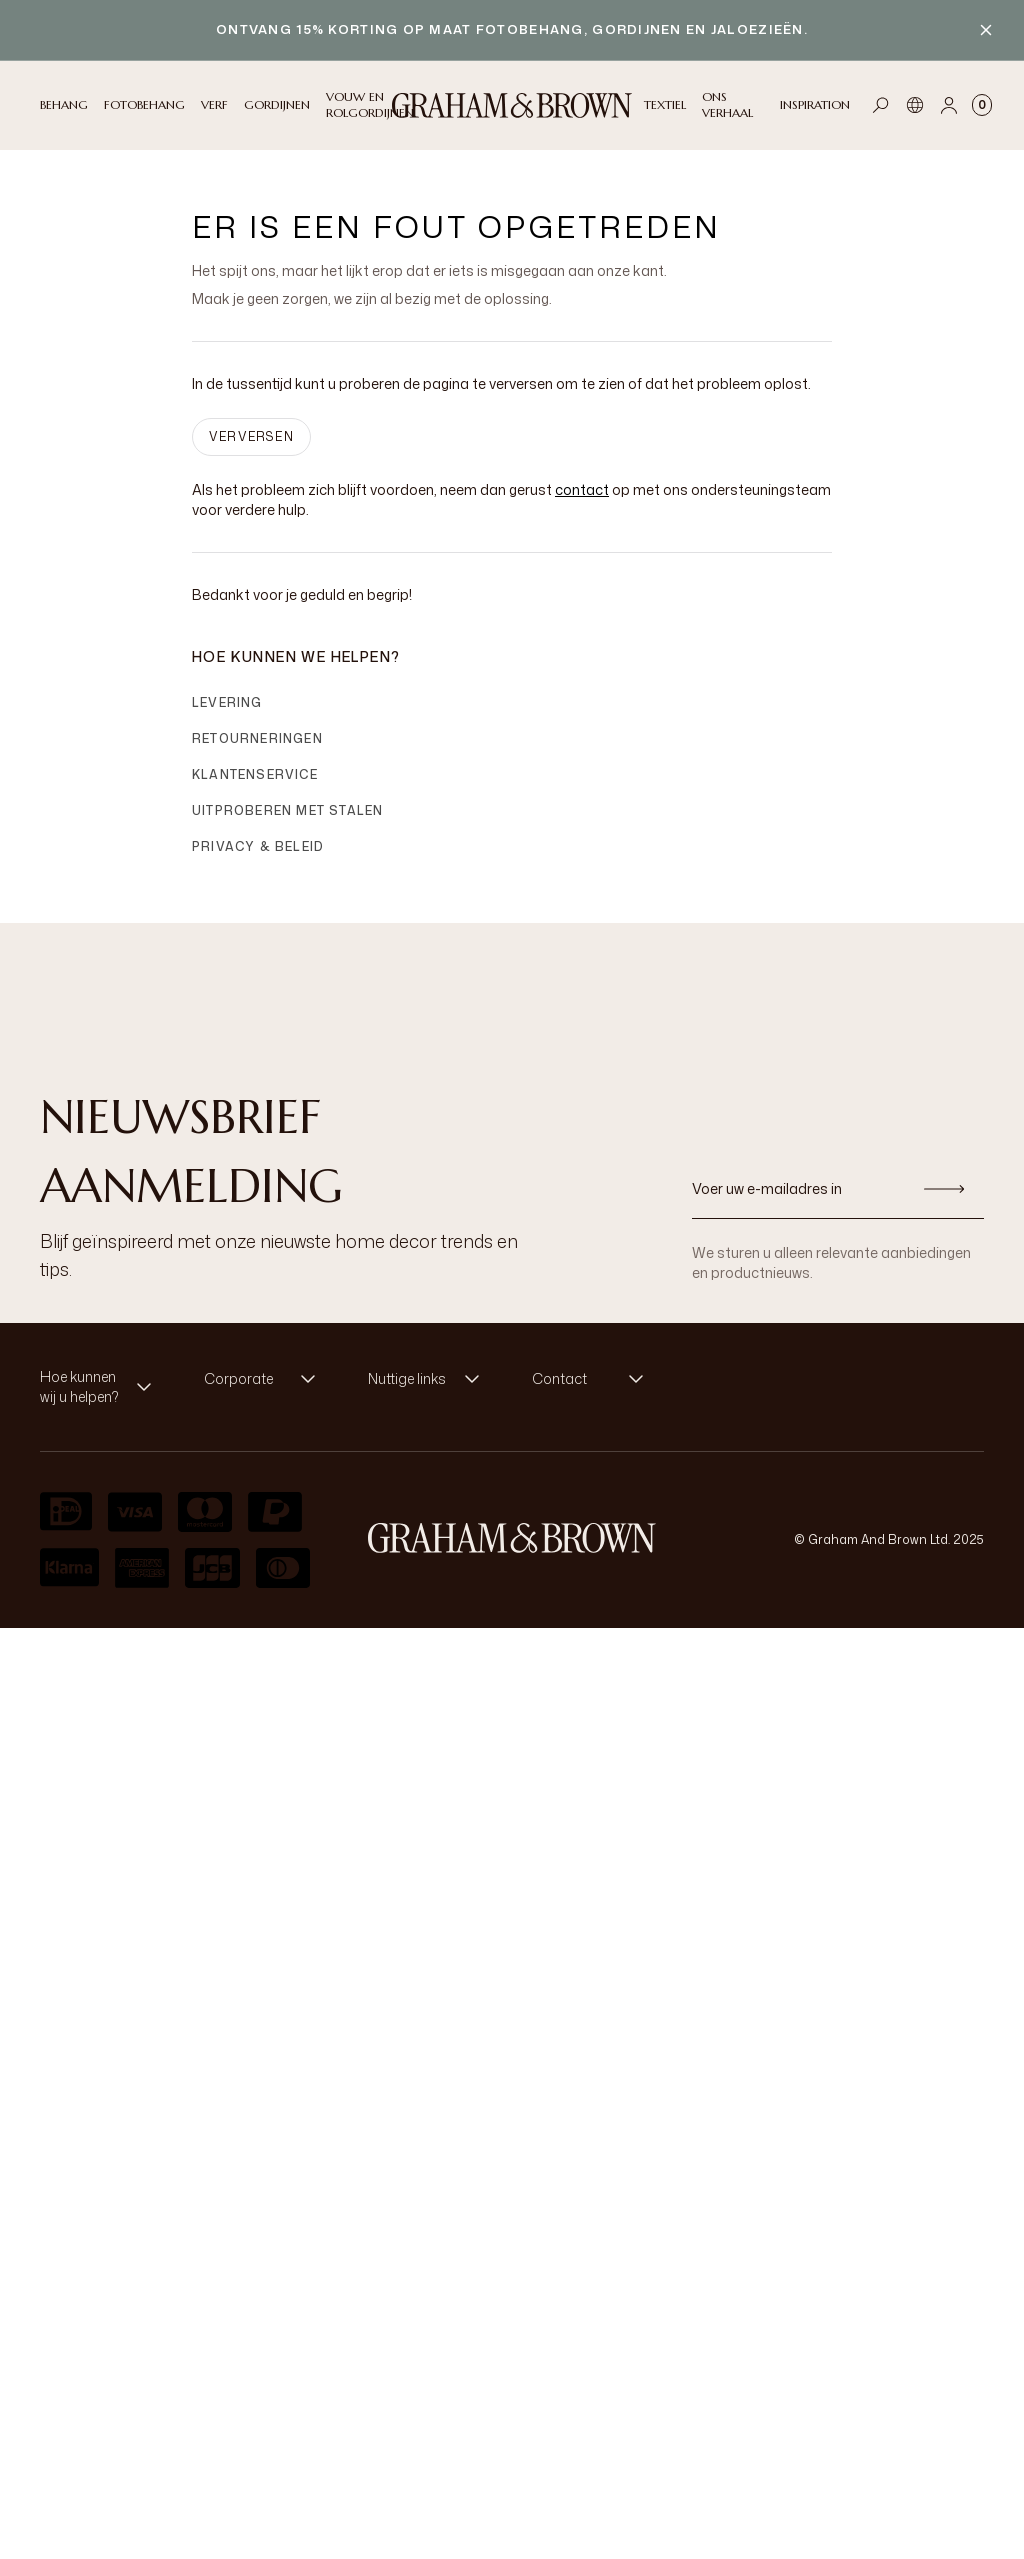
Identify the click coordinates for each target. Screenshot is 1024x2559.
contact (582, 489)
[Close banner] (986, 30)
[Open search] (881, 105)
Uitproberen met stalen (287, 810)
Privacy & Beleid (258, 846)
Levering (227, 702)
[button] (102, 1387)
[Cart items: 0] (982, 105)
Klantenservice (255, 774)
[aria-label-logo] (512, 1538)
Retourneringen (257, 738)
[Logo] (512, 105)
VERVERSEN (251, 436)
